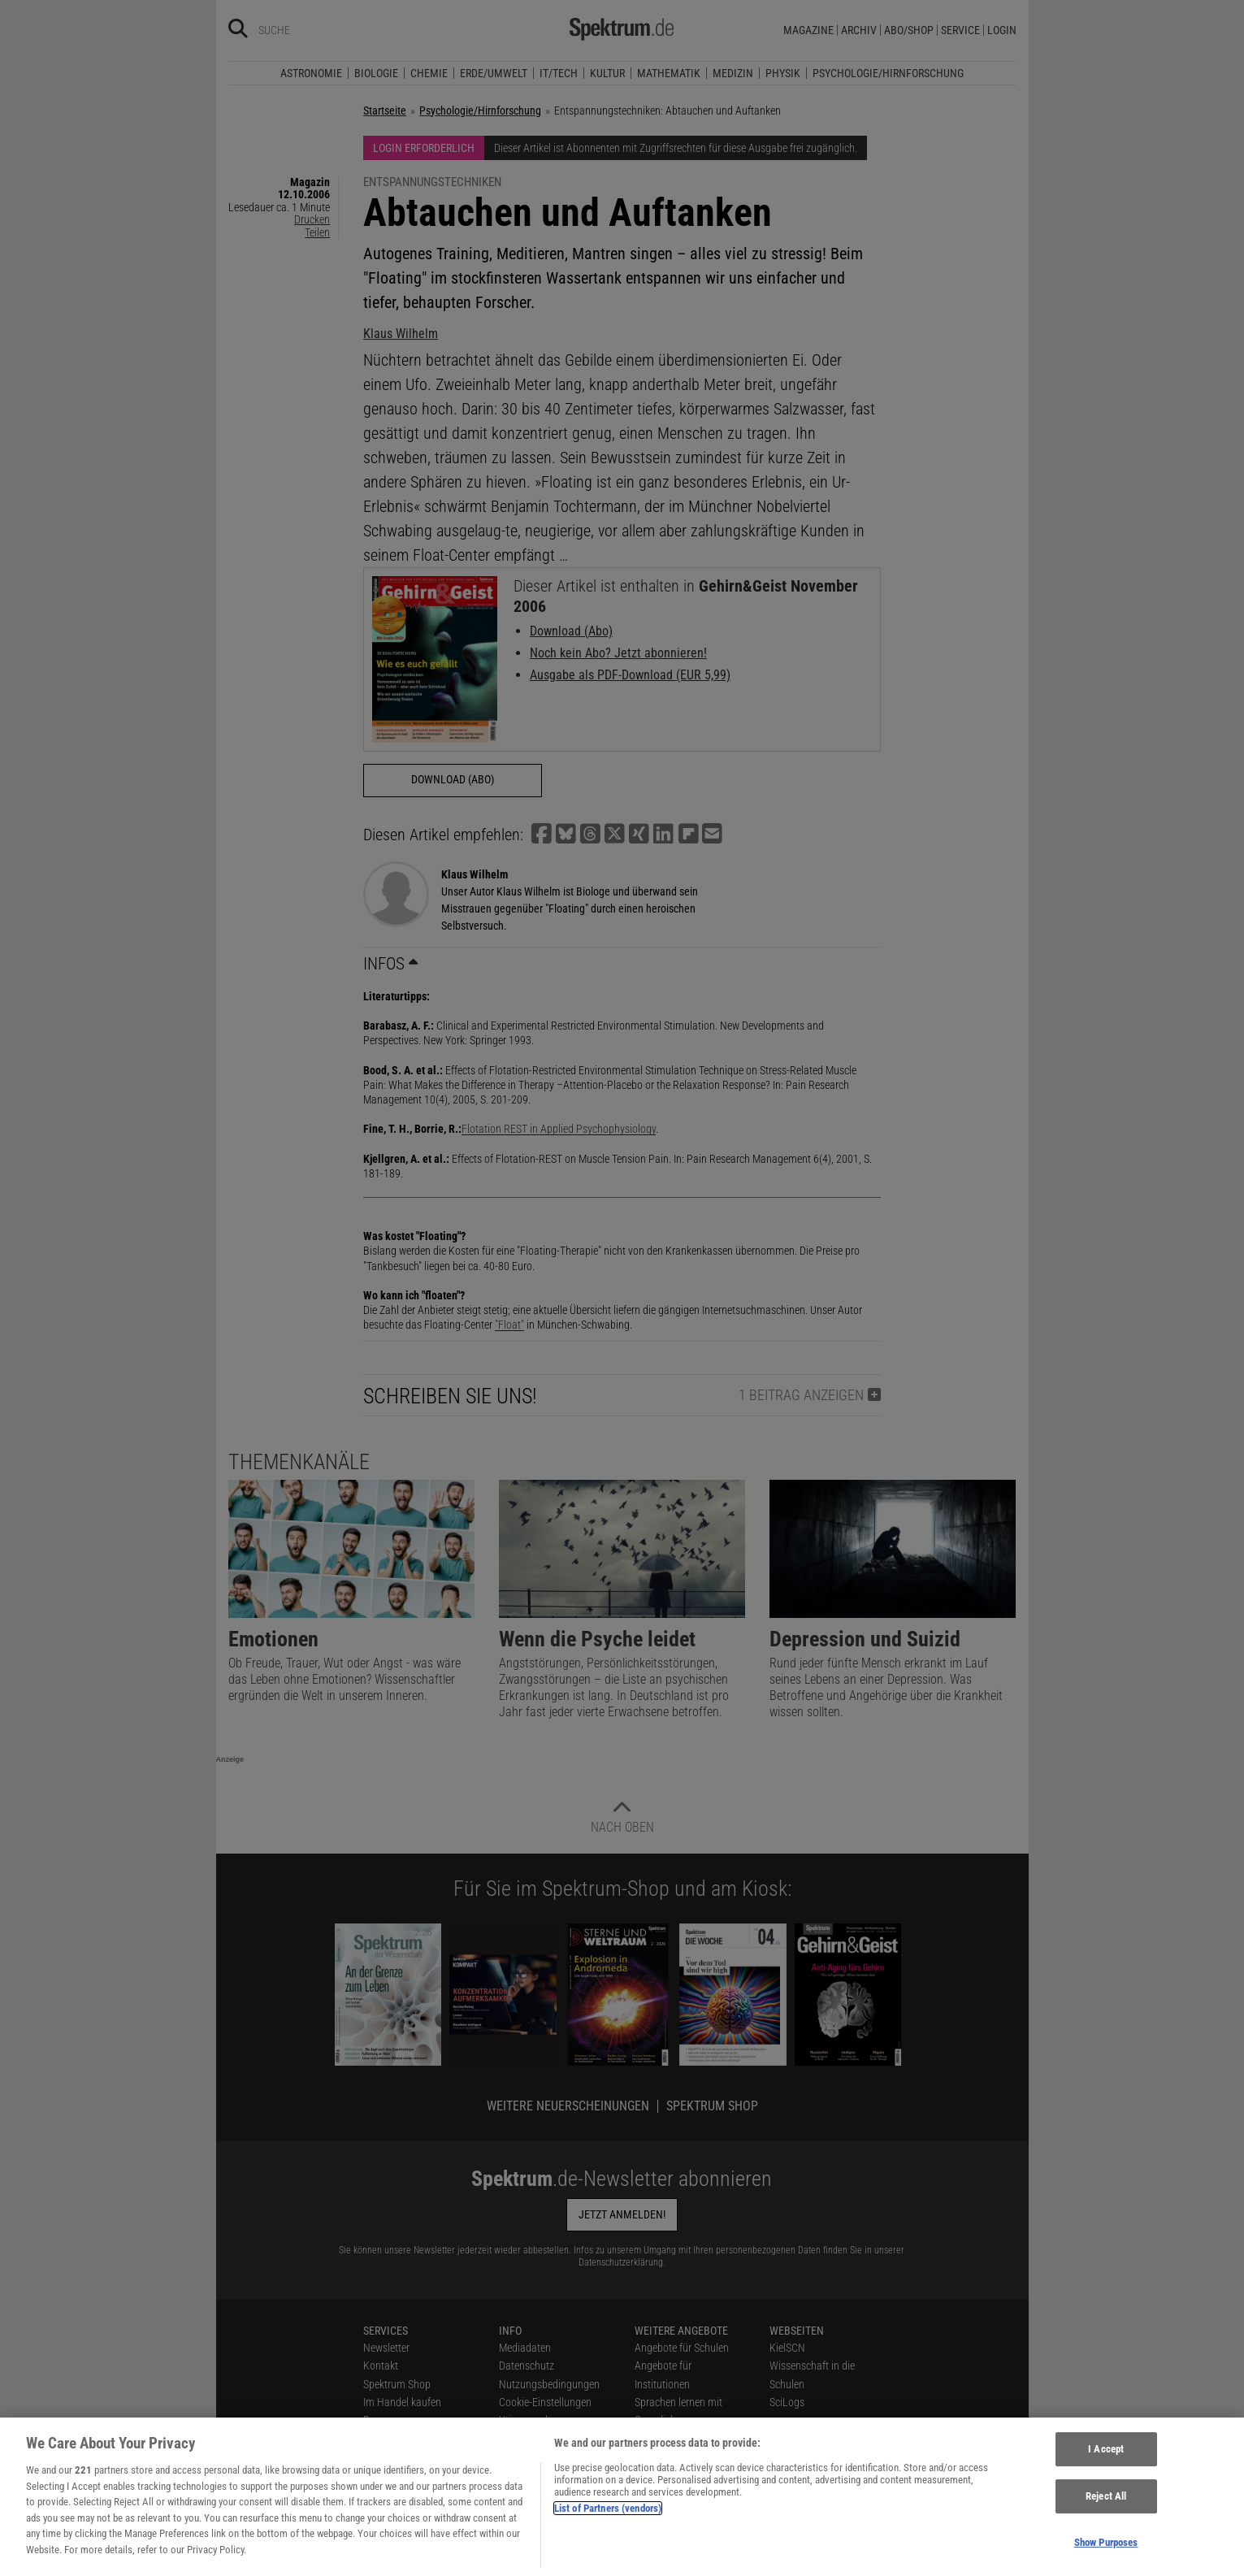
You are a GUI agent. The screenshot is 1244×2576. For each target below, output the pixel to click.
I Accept (1106, 2458)
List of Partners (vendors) (607, 2517)
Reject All (1106, 2506)
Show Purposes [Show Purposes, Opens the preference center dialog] (1106, 2551)
